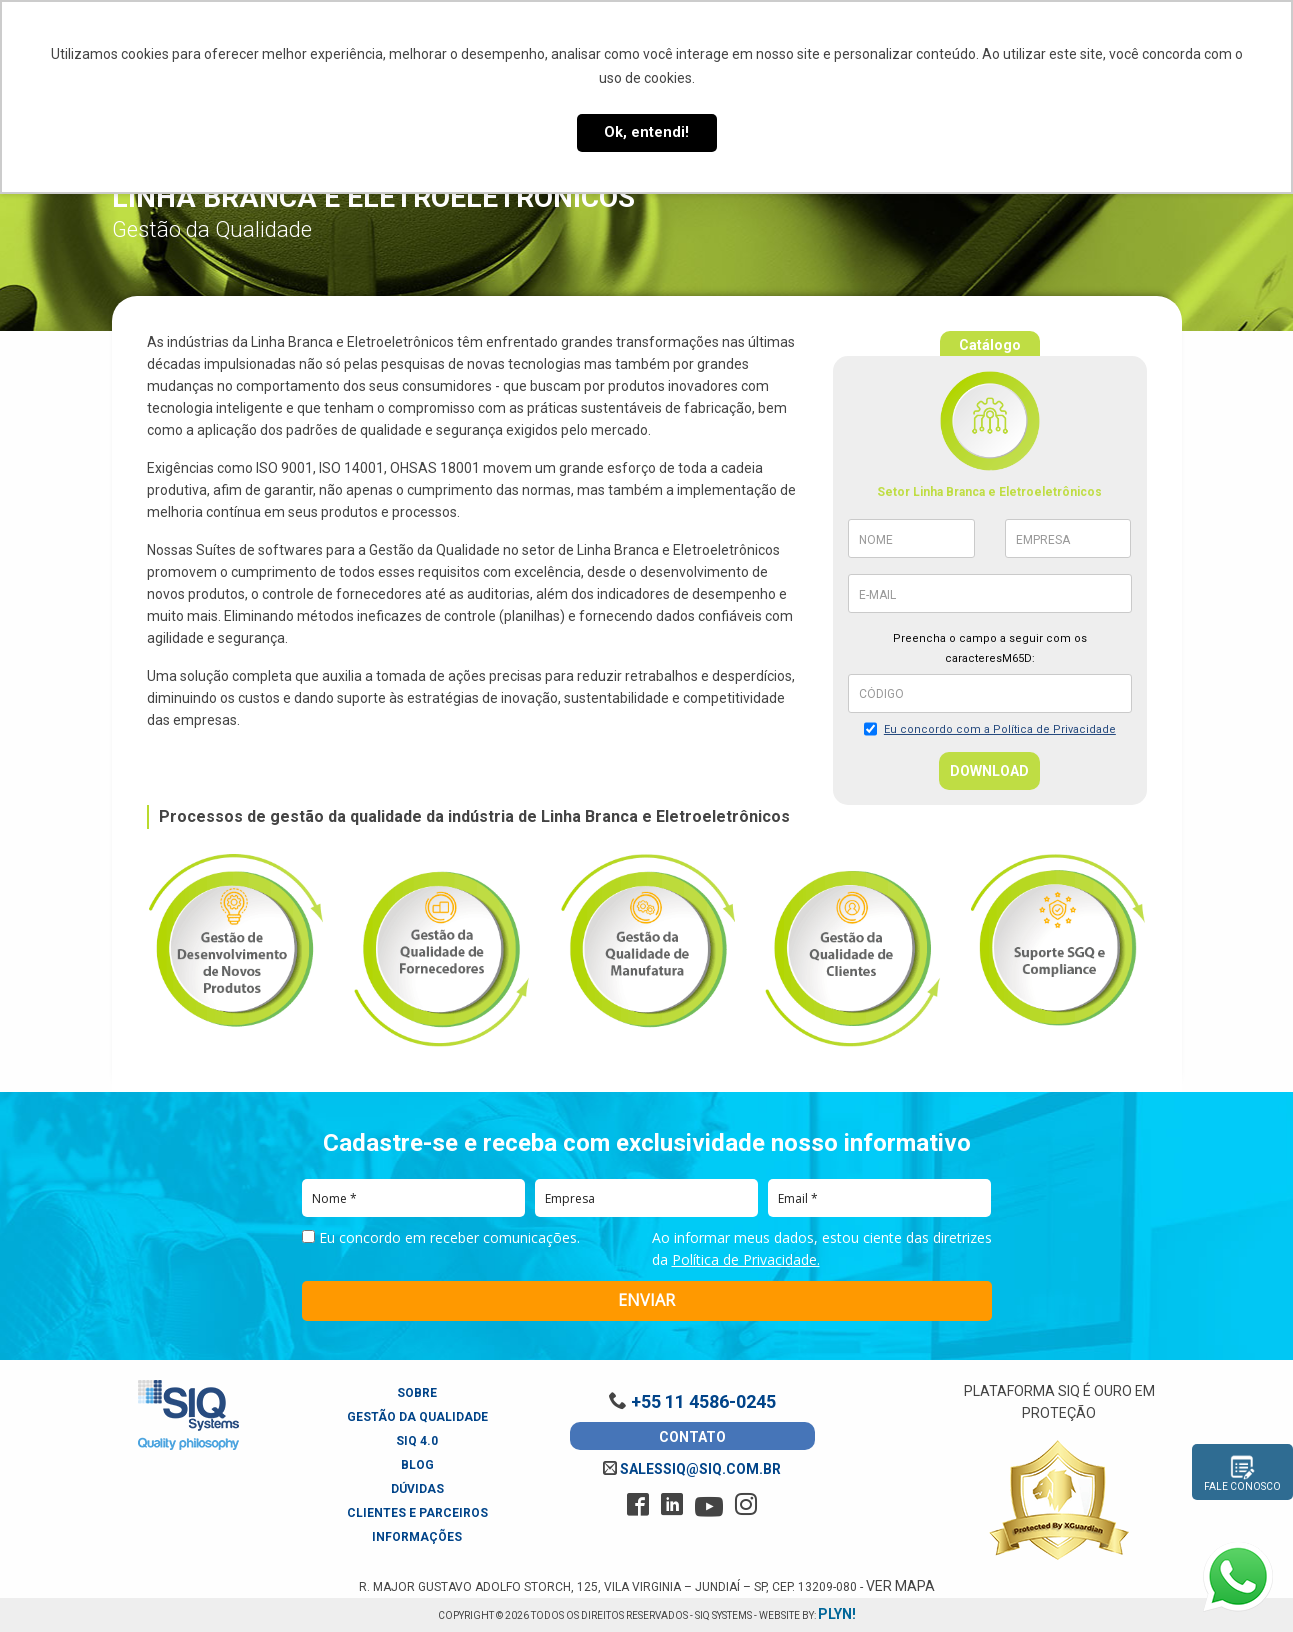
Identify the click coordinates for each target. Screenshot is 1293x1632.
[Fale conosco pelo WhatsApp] (1238, 1577)
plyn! (837, 1614)
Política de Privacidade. (746, 1259)
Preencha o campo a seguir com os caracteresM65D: (990, 648)
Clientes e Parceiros (417, 1513)
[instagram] (746, 1504)
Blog (417, 1465)
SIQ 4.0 (417, 1441)
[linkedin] (672, 1504)
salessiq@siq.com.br (692, 1469)
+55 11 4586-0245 (692, 1401)
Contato (692, 1437)
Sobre (417, 1393)
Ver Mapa (900, 1586)
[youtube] (709, 1507)
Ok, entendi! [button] (646, 132)
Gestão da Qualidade (417, 1417)
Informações (417, 1537)
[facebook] (638, 1504)
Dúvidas (417, 1489)
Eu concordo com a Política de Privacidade (1000, 729)
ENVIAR (646, 1300)
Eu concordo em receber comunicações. (441, 1238)
